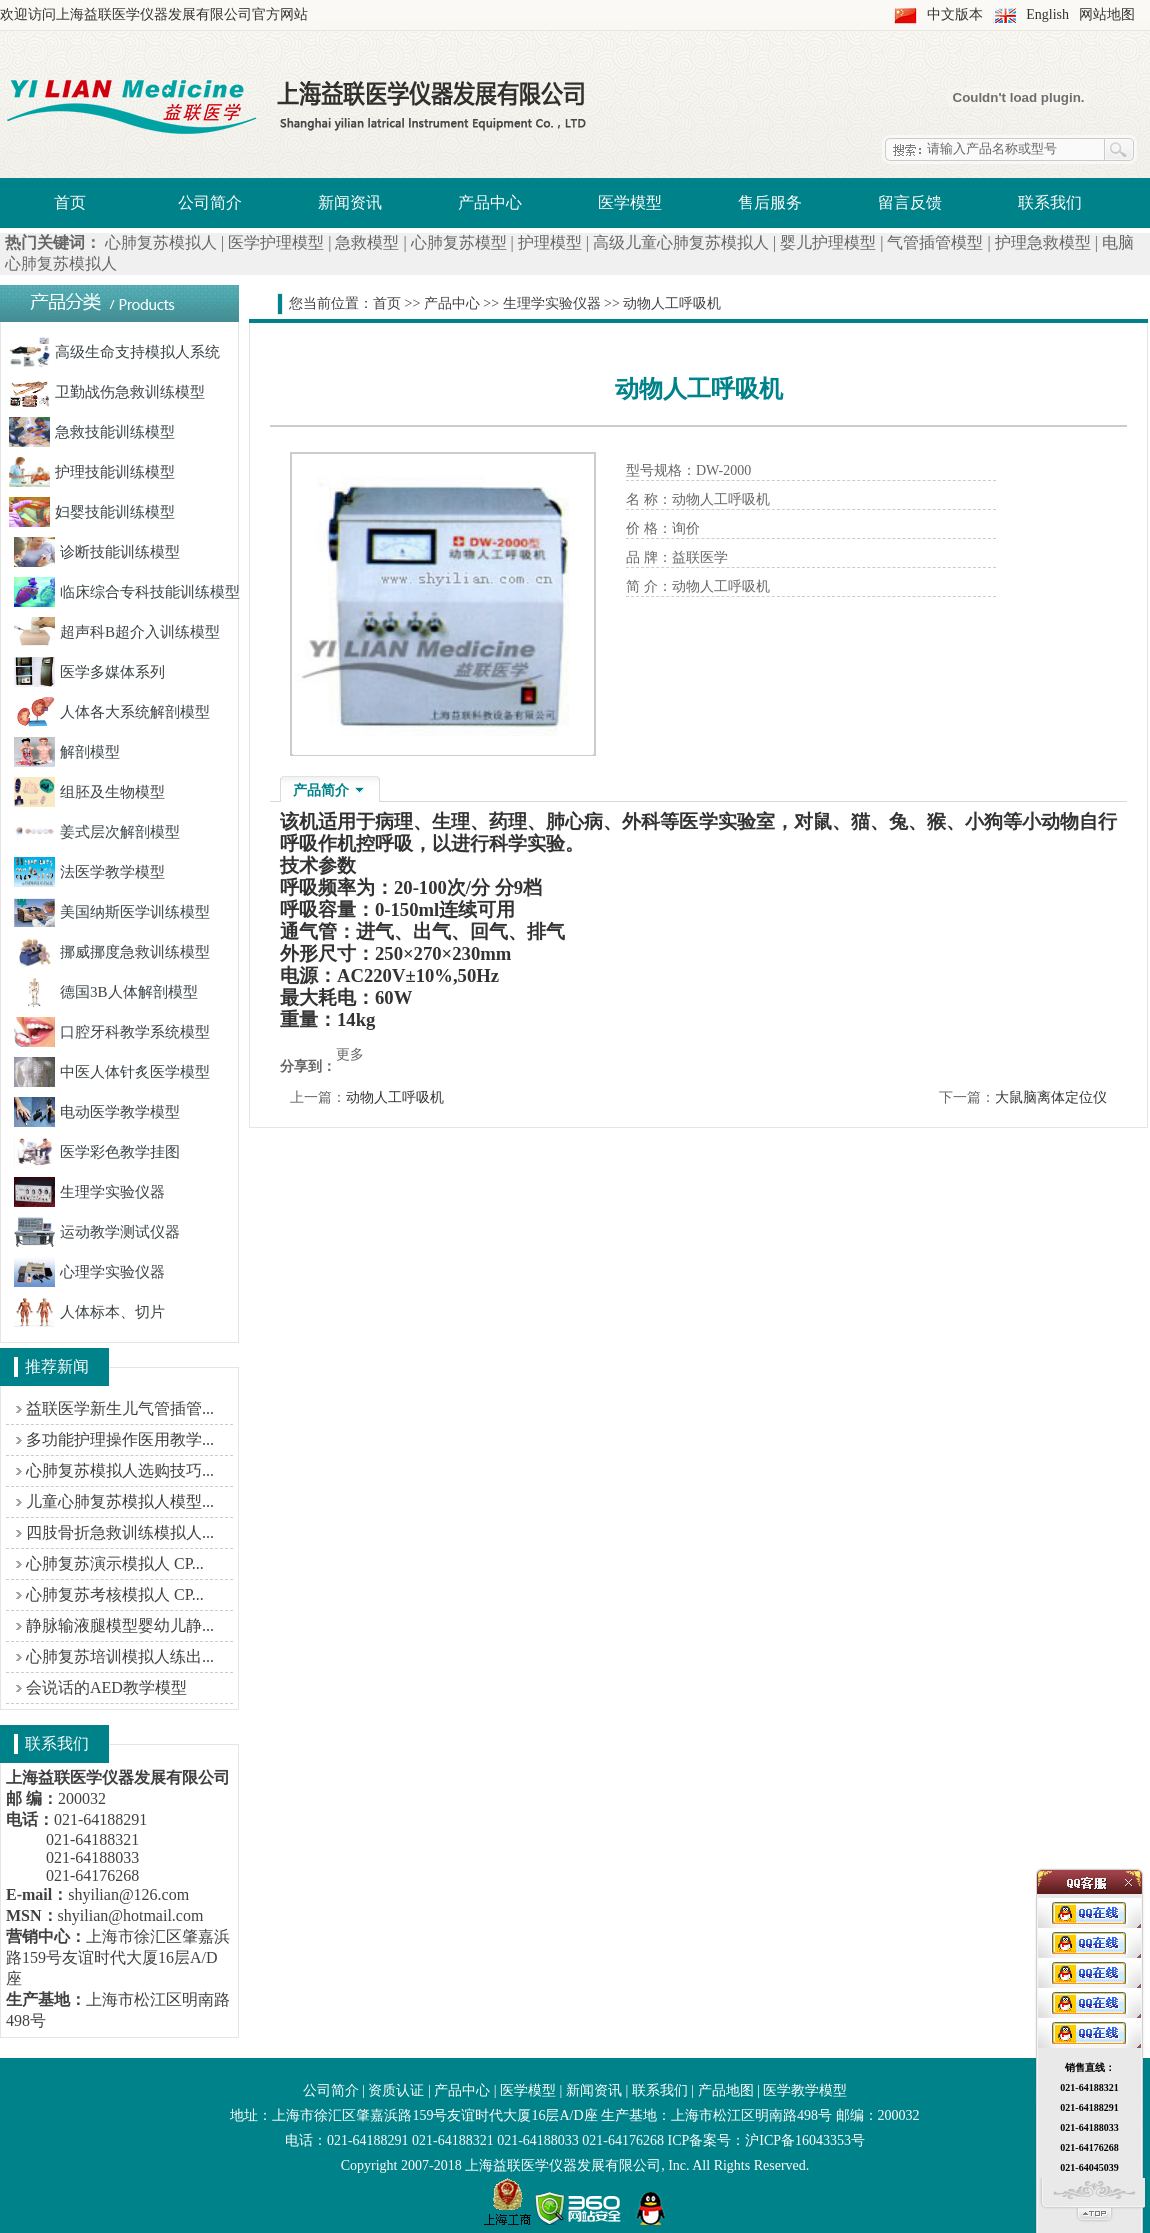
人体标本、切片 (89, 1312)
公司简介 (210, 202)
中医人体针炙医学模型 (112, 1072)
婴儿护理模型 (828, 242)
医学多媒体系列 (89, 672)
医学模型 (630, 202)
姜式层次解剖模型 (97, 832)
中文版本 (955, 14)
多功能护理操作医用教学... (120, 1439)
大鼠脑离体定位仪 (1051, 1097)
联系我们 (1050, 202)
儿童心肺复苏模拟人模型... (120, 1501)
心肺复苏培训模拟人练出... (120, 1656)
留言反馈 (910, 202)
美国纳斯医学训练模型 (112, 912)
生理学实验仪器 (89, 1192)
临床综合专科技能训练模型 (127, 592)
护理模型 (550, 242)
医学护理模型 (276, 242)
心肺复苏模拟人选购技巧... (120, 1470)
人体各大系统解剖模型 (112, 712)
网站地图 (1107, 14)
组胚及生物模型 (89, 792)
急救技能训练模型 (92, 432)
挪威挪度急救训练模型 (112, 952)
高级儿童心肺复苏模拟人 (681, 242)
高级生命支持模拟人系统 (114, 352)
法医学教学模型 (89, 872)
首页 (70, 202)
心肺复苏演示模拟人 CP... (115, 1563)
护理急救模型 (1043, 242)
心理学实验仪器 (89, 1272)
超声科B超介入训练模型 (117, 632)
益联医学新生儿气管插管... (120, 1408)
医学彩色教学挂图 (97, 1152)
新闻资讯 (350, 202)
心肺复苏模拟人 (161, 242)
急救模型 (367, 242)
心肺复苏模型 (459, 242)
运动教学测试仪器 (97, 1232)
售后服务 (770, 202)
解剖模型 (67, 752)
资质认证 (396, 2090)
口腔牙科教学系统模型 (112, 1032)
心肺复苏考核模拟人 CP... (115, 1594)
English (1047, 14)
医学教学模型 (805, 2090)
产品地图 (726, 2090)
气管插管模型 (935, 242)
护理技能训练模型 (92, 472)
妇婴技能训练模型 (92, 512)
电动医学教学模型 (97, 1112)
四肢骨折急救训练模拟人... (120, 1532)
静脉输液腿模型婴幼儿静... (120, 1625)
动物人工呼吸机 (395, 1097)
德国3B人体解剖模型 (106, 992)
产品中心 (490, 202)
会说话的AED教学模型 (106, 1687)
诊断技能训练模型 (97, 552)
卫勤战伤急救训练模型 (107, 392)
